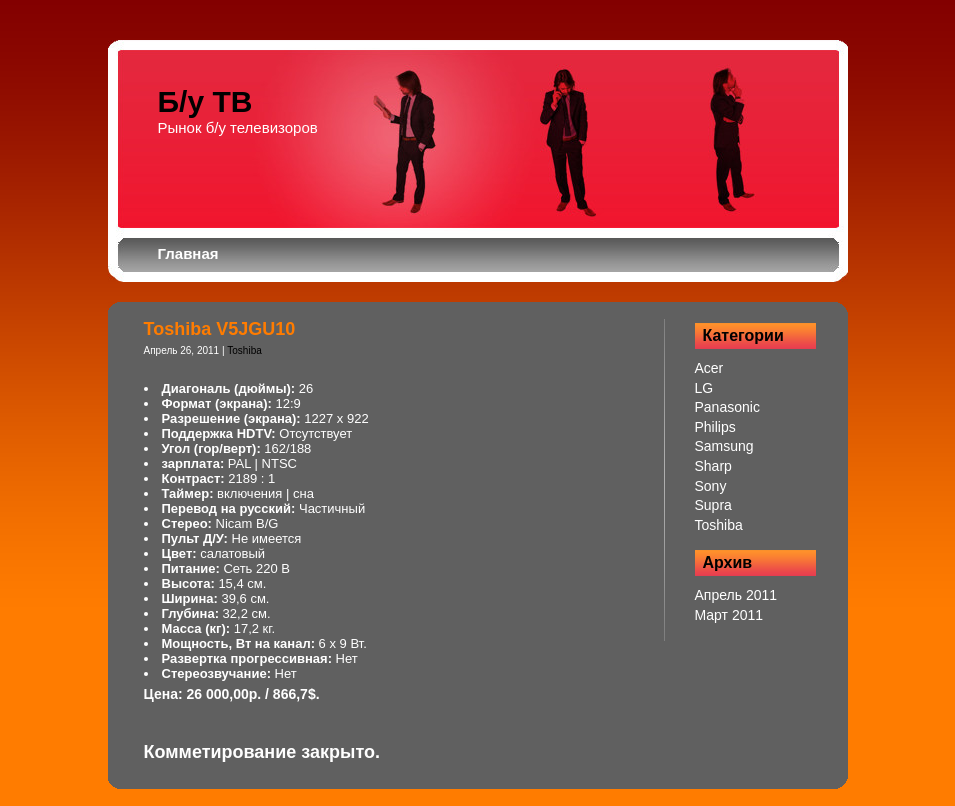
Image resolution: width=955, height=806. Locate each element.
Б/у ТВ (205, 101)
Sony (711, 486)
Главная (188, 253)
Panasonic (727, 407)
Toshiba (244, 350)
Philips (715, 427)
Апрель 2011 (736, 595)
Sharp (713, 466)
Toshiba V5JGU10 (220, 329)
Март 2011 (729, 615)
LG (704, 388)
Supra (713, 505)
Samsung (724, 446)
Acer (709, 368)
